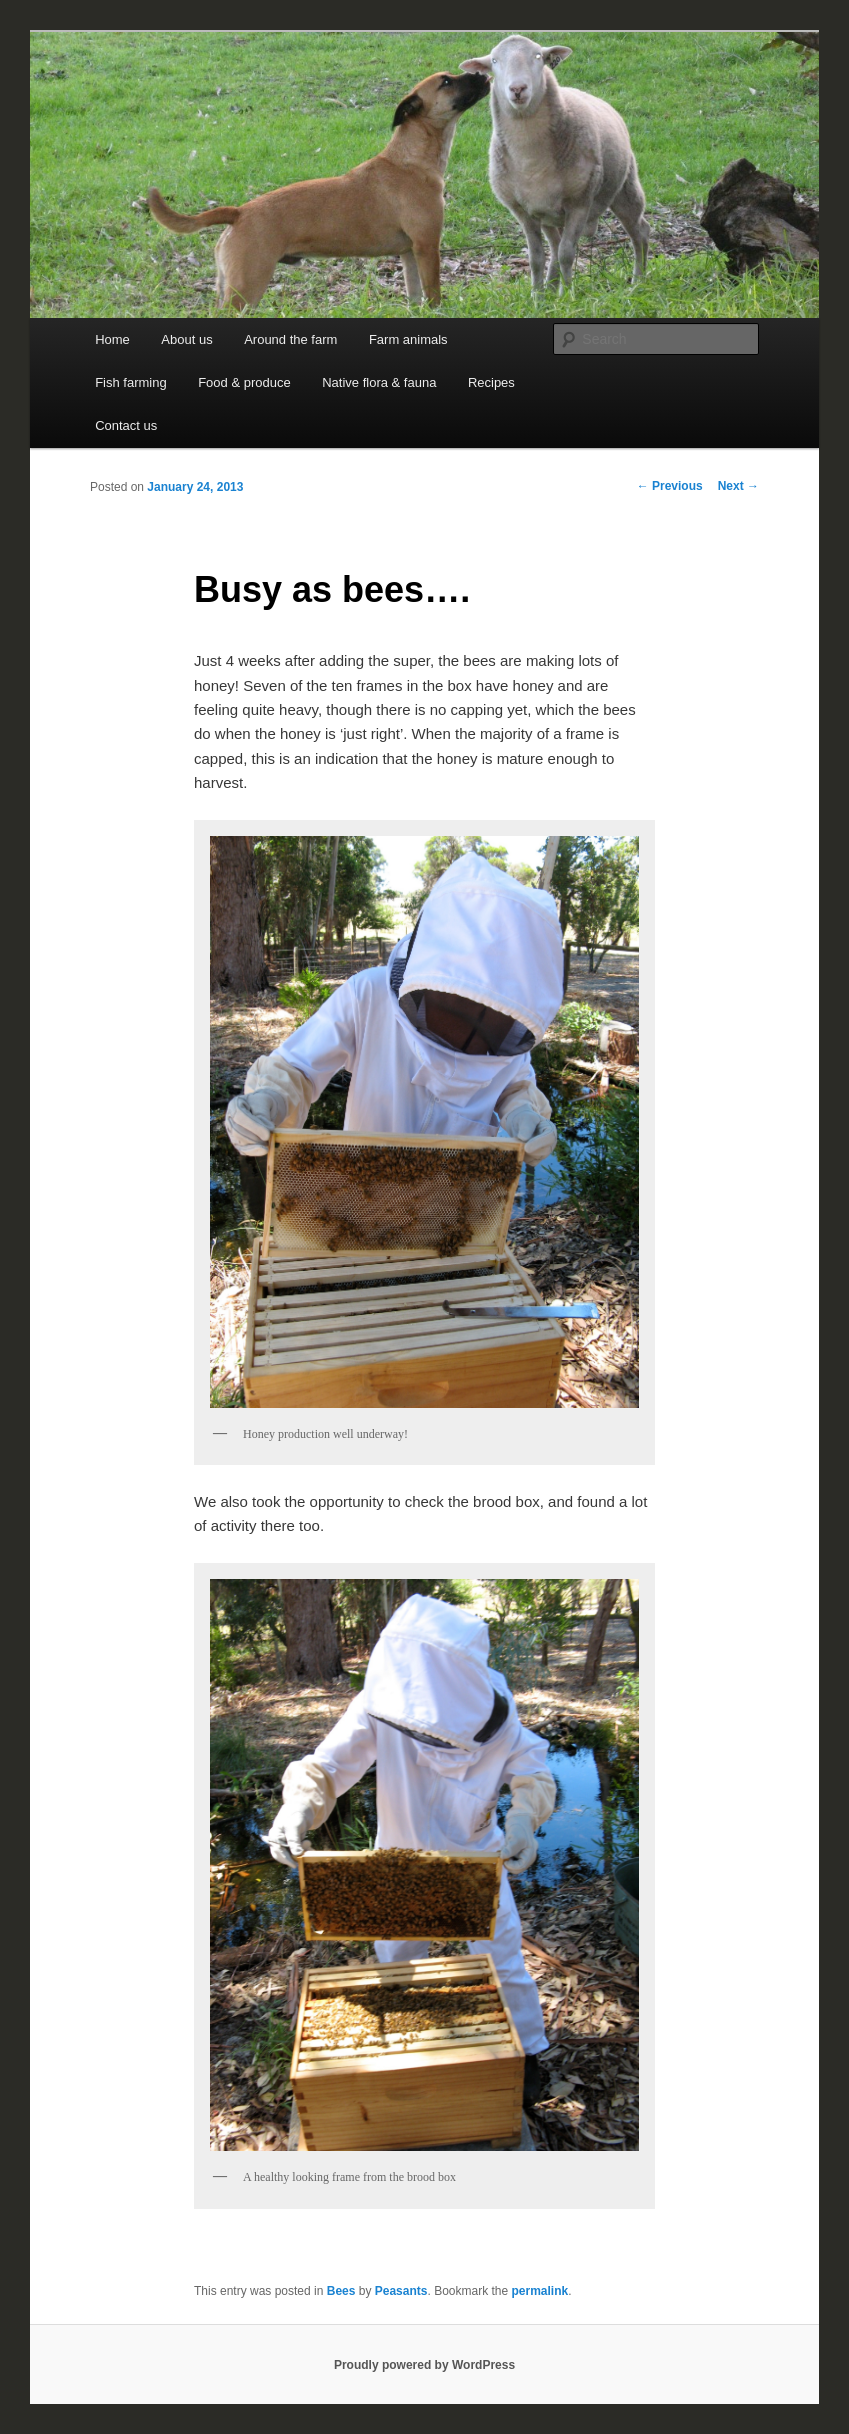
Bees (341, 2291)
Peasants (401, 2291)
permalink (540, 2291)
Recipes (491, 382)
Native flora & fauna (379, 382)
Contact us (126, 425)
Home (112, 339)
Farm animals (408, 339)
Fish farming (131, 382)
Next (738, 486)
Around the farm (290, 339)
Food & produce (244, 382)
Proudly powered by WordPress (424, 2365)
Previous (670, 486)
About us (186, 339)
